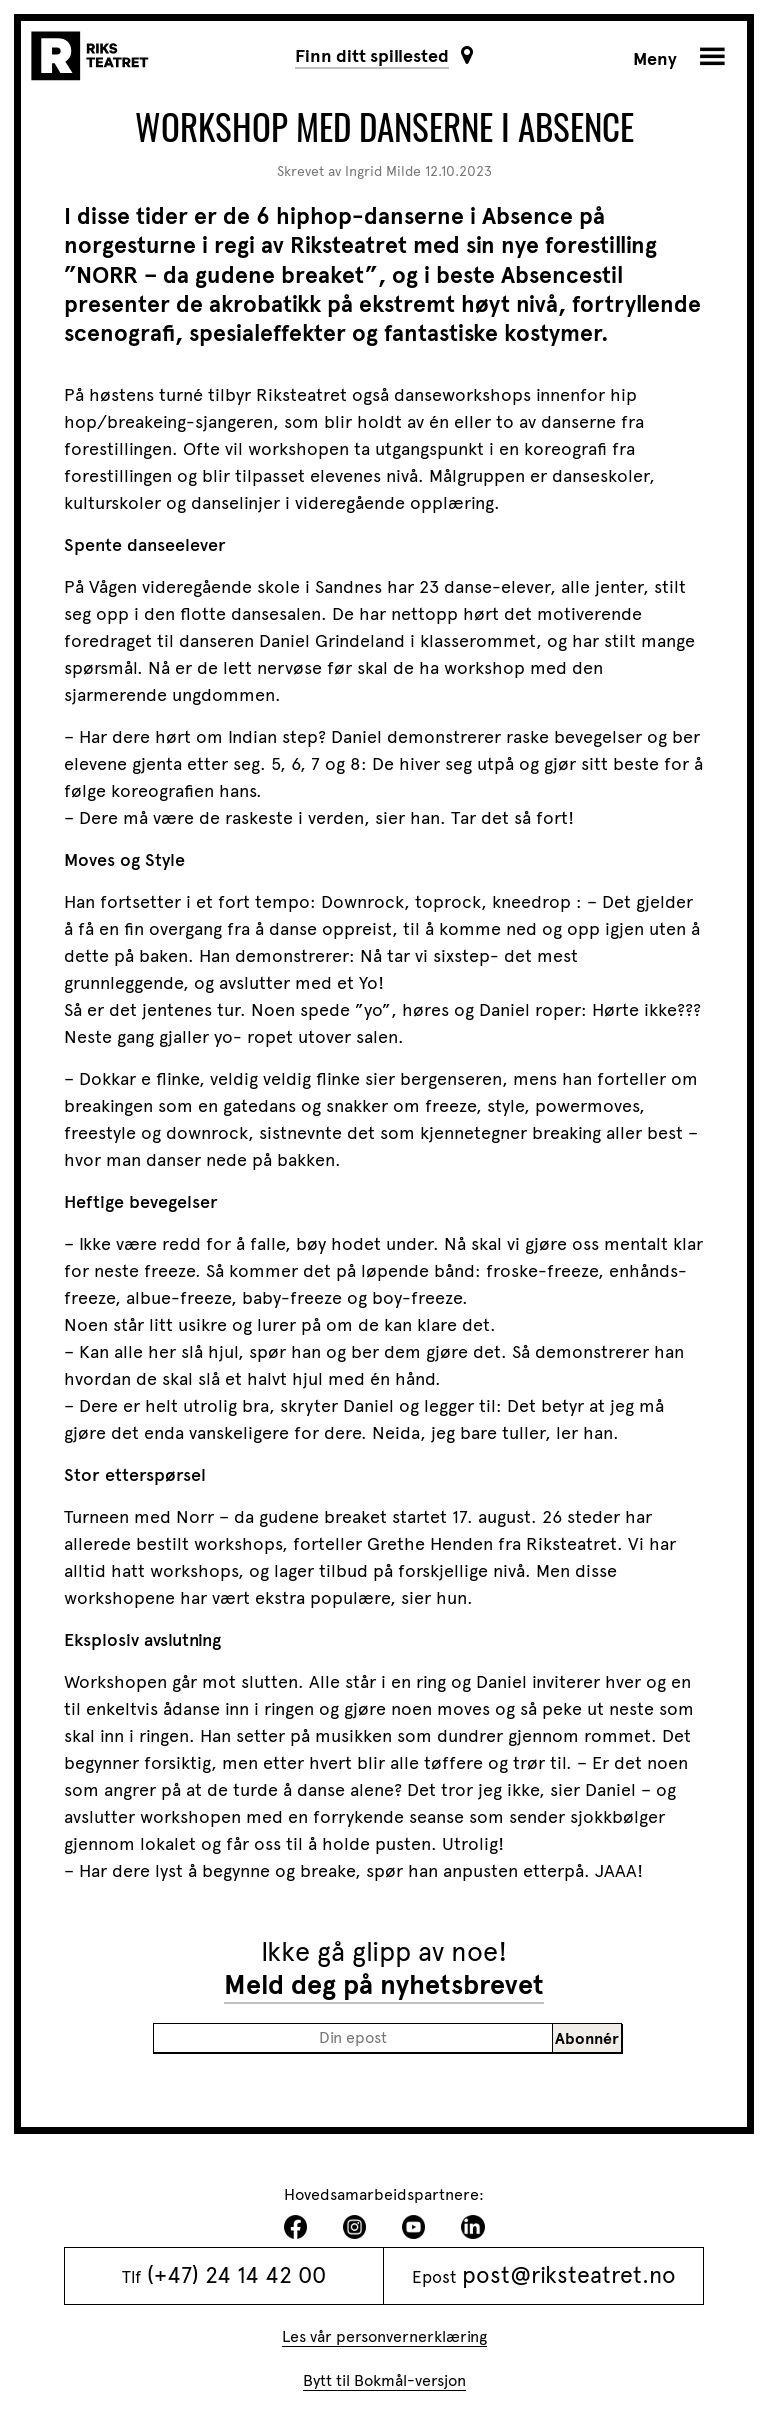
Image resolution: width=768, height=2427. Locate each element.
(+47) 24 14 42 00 (236, 2275)
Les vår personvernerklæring (384, 2336)
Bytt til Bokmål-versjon (384, 2380)
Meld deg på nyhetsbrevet (384, 1985)
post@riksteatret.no (569, 2275)
